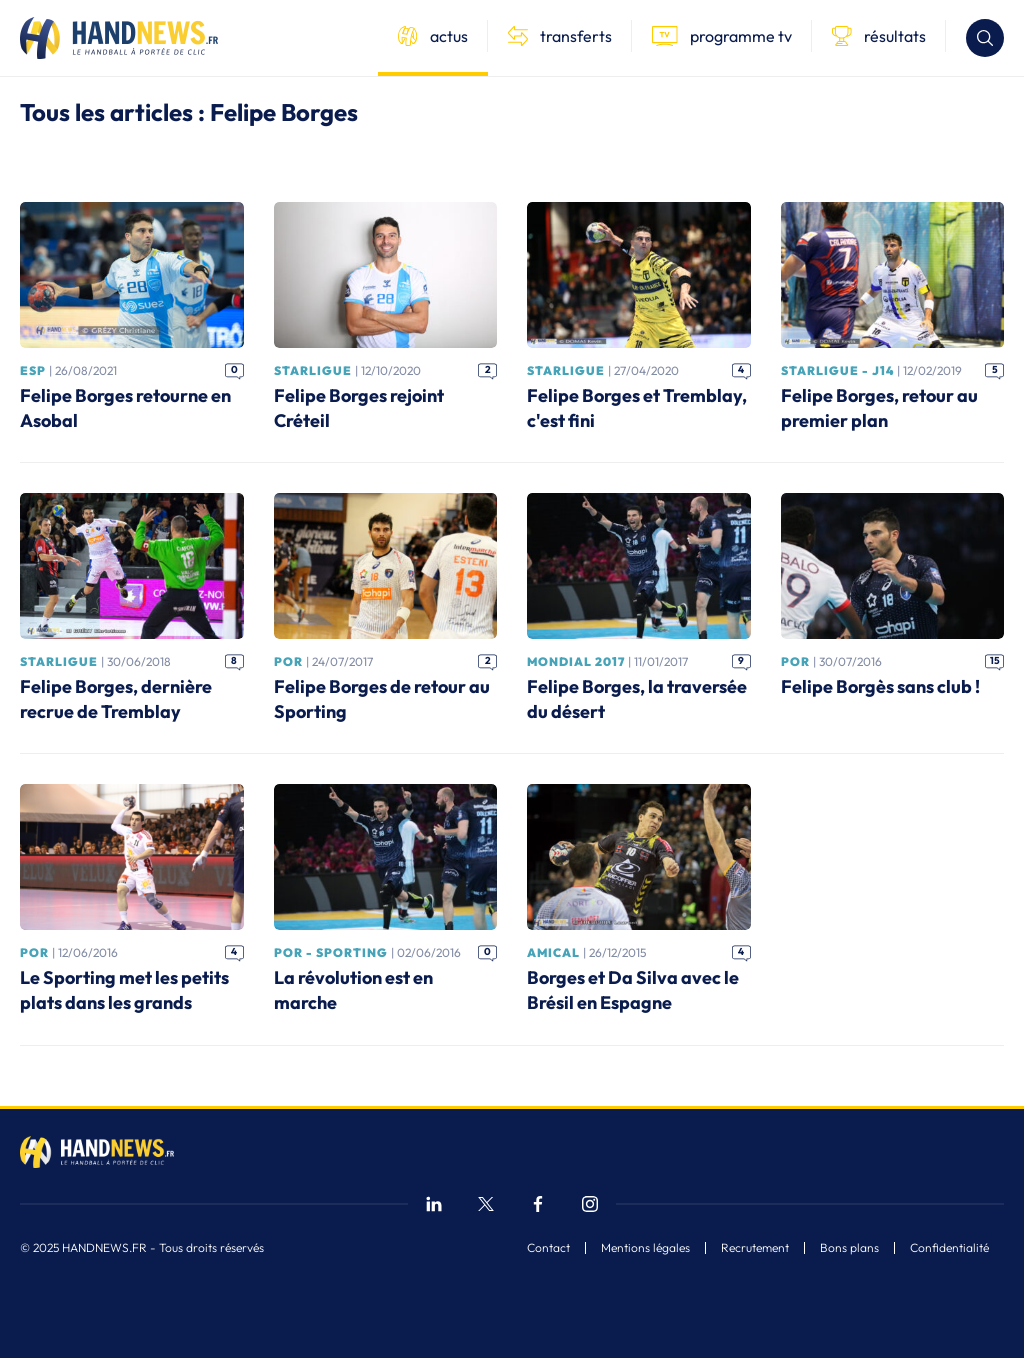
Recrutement (755, 1248)
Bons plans (849, 1248)
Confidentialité (949, 1248)
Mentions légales (645, 1248)
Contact (548, 1248)
